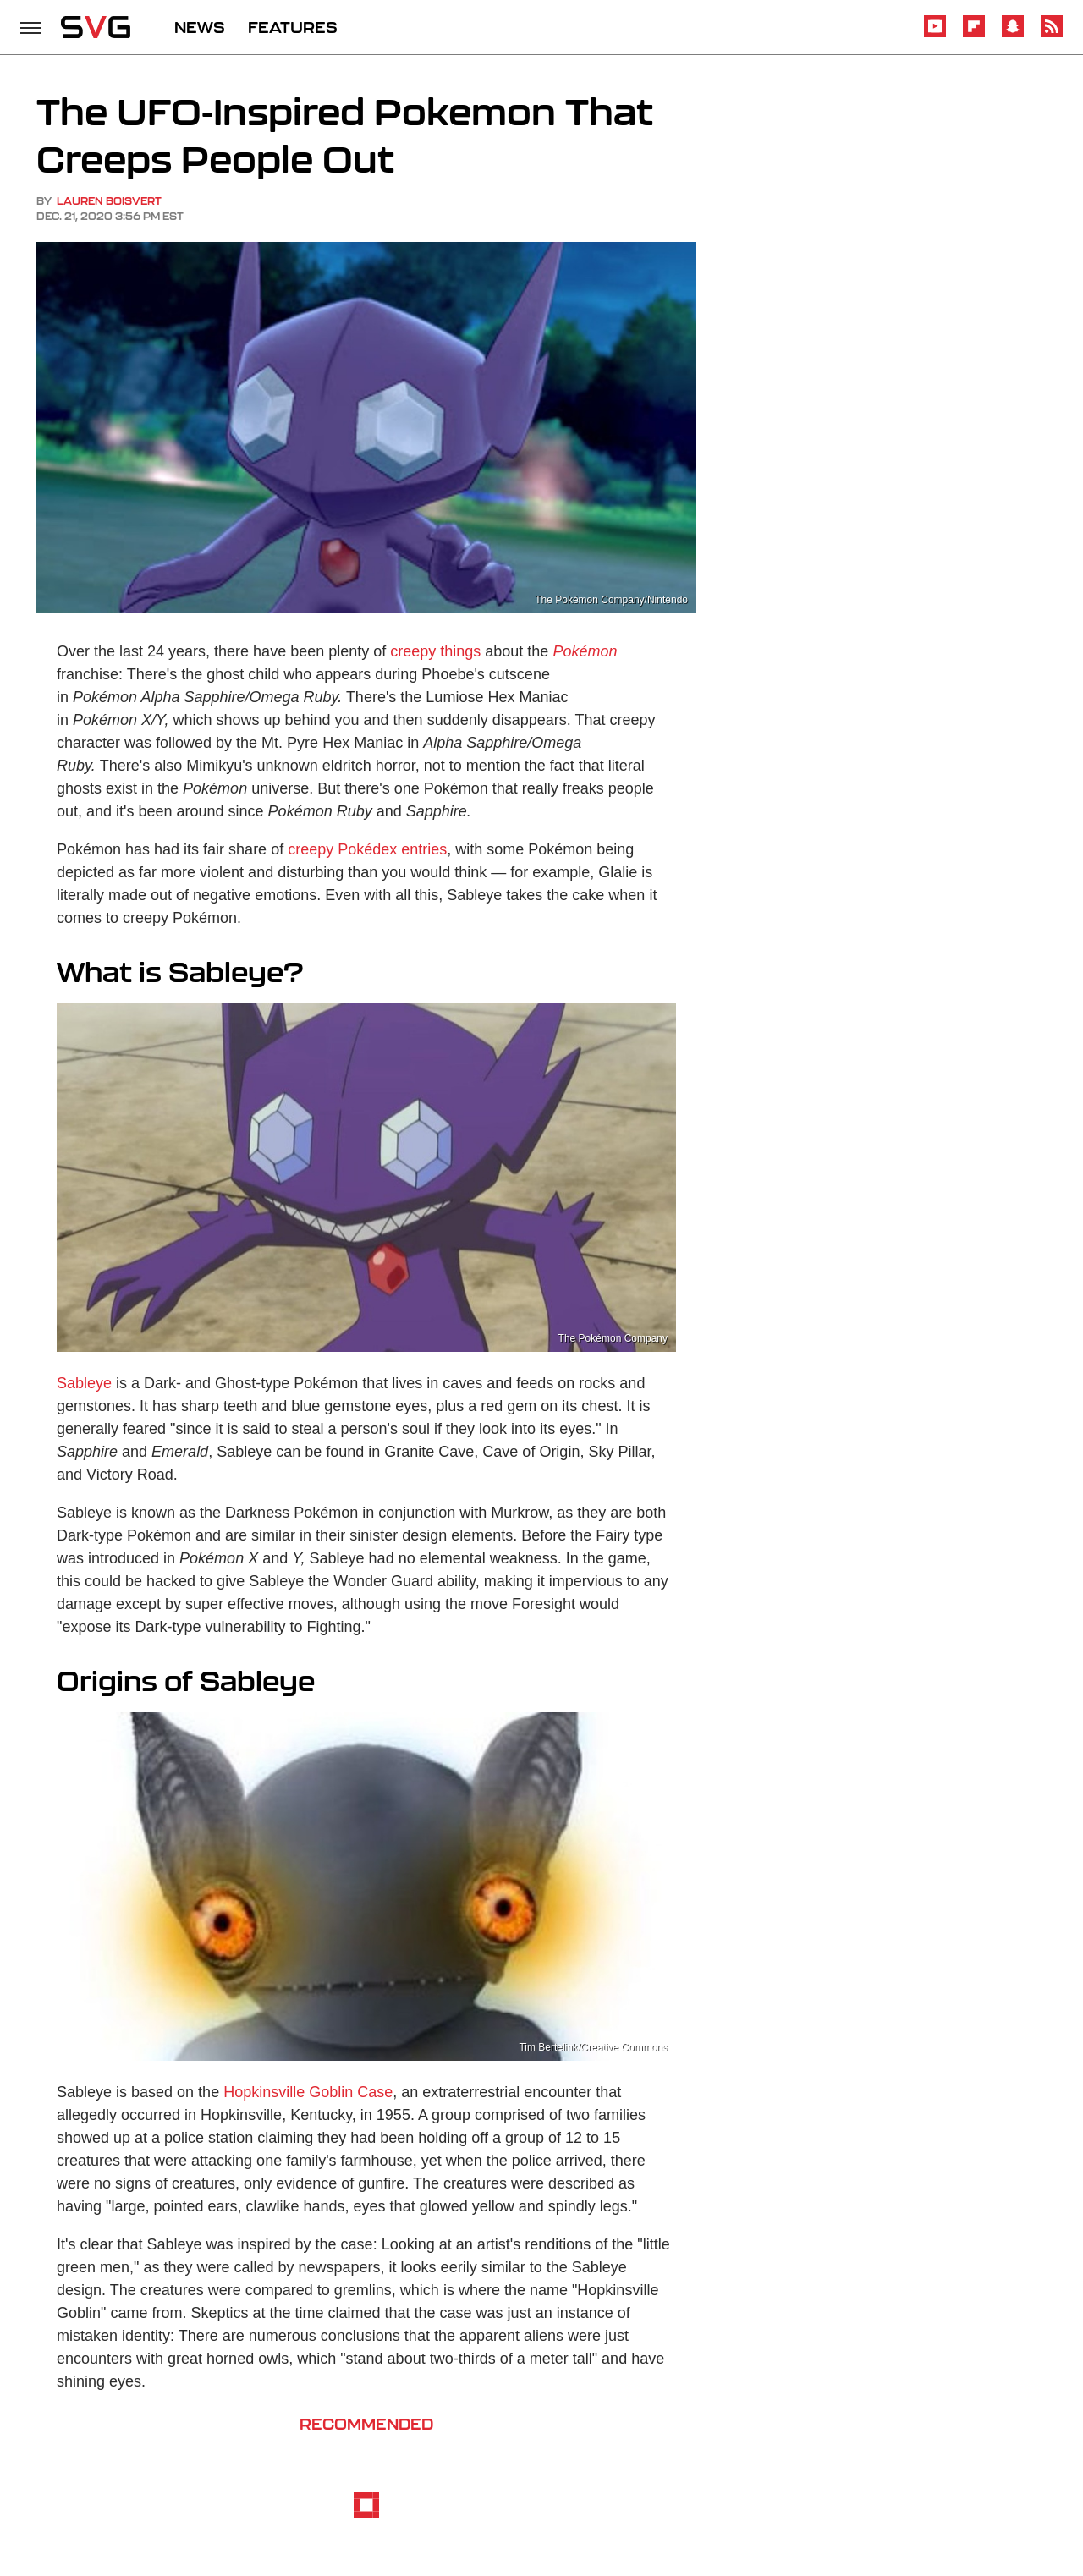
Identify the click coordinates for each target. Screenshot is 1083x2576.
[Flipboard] (974, 34)
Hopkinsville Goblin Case (308, 2092)
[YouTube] (935, 34)
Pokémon (584, 651)
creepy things (435, 651)
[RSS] (1052, 34)
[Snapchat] (1013, 34)
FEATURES (293, 27)
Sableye (84, 1383)
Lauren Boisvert (109, 201)
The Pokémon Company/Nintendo (611, 600)
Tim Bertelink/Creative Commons (593, 2047)
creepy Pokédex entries (367, 849)
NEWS (199, 27)
